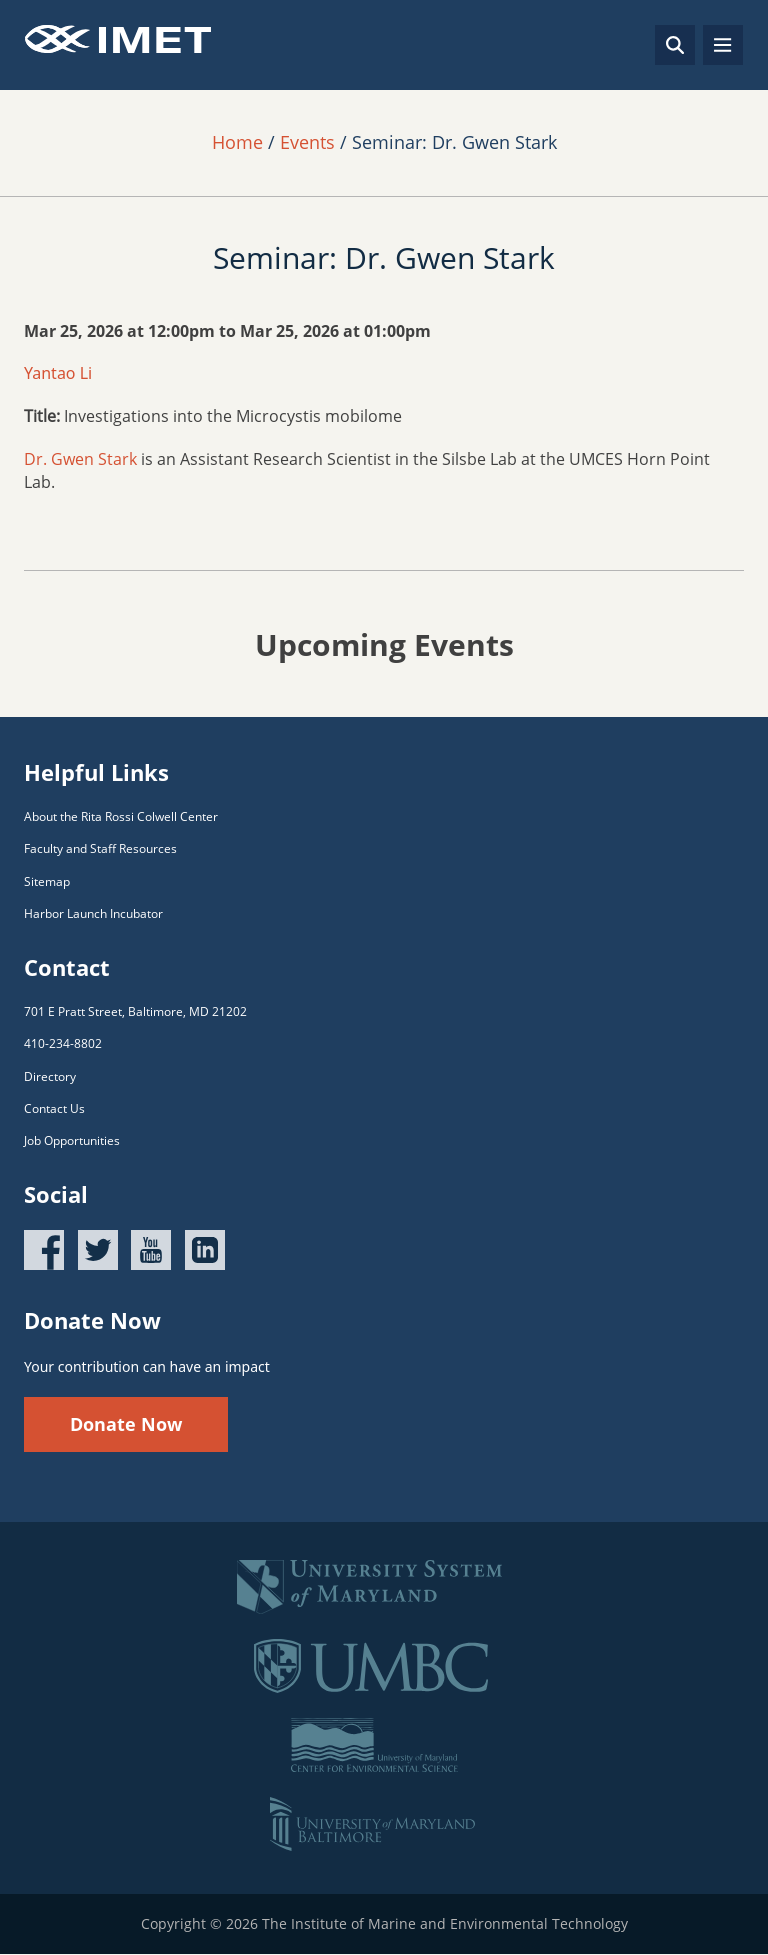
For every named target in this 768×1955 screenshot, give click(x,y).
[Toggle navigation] (723, 45)
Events (307, 142)
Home (237, 142)
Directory (50, 1076)
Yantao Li (58, 373)
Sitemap (47, 881)
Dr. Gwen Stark (80, 459)
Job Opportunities (72, 1140)
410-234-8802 (63, 1043)
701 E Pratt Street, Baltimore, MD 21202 (135, 1011)
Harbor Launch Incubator (93, 913)
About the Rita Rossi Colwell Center (121, 816)
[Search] (675, 45)
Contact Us (54, 1108)
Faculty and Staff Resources (100, 848)
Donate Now (126, 1424)
